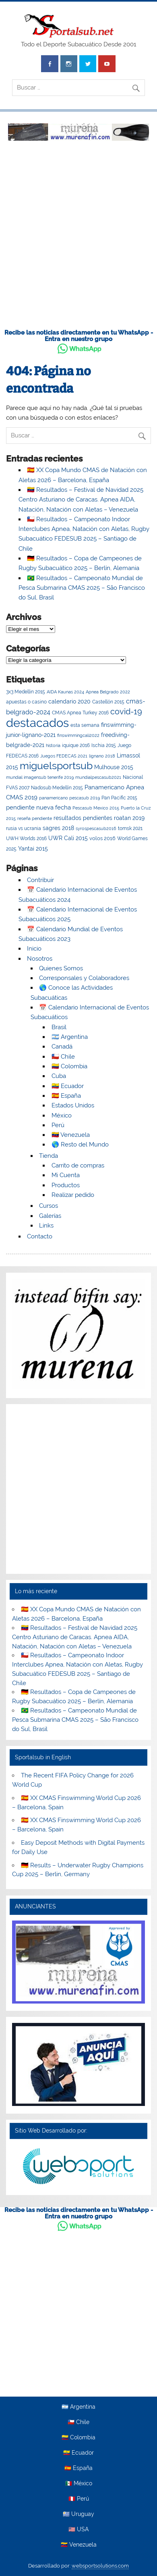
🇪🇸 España (66, 1095)
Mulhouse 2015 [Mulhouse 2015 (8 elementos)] (113, 767)
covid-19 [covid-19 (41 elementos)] (126, 711)
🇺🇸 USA (78, 2529)
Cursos (48, 1205)
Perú (58, 1125)
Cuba (59, 1076)
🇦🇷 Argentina (70, 1036)
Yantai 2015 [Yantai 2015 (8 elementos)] (33, 848)
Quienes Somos (61, 968)
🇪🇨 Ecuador (68, 1086)
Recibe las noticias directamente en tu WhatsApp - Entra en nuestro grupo (78, 335)
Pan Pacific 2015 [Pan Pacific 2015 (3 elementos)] (119, 798)
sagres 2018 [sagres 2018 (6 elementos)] (58, 828)
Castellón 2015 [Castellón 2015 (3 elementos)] (108, 702)
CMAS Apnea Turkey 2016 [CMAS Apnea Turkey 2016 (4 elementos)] (80, 713)
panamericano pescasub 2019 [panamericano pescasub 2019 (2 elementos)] (69, 797)
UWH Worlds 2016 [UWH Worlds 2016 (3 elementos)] (26, 838)
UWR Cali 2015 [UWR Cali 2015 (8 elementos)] (68, 837)
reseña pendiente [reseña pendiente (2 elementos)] (34, 818)
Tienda (48, 1155)
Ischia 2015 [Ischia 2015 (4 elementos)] (103, 745)
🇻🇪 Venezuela (71, 1134)
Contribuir (40, 880)
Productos (66, 1185)
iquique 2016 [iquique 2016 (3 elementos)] (76, 745)
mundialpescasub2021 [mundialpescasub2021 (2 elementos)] (98, 777)
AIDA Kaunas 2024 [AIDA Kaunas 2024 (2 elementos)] (65, 691)
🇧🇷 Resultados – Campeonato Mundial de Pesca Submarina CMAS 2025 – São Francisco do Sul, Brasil (82, 587)
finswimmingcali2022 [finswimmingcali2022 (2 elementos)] (78, 735)
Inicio (34, 948)
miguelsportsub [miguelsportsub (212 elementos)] (56, 765)
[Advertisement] (78, 239)
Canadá (62, 1046)
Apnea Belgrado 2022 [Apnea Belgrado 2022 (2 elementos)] (108, 691)
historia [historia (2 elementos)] (53, 745)
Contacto (39, 1236)
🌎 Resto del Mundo (80, 1144)
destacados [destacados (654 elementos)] (37, 723)
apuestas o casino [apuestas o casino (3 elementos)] (26, 702)
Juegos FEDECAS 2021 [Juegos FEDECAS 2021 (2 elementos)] (63, 755)
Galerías (50, 1215)
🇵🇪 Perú (78, 2499)
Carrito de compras (78, 1165)
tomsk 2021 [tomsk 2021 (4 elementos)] (130, 828)
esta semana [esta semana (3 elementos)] (84, 725)
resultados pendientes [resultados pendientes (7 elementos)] (83, 818)
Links (46, 1225)
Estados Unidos (73, 1105)
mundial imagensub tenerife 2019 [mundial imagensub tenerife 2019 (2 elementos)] (40, 777)
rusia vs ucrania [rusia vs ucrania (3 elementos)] (23, 828)
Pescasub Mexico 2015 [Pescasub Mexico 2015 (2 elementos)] (95, 807)
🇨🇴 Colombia (69, 1066)
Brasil (59, 1027)
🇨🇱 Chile (63, 1056)
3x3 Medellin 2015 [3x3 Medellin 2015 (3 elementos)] (25, 692)
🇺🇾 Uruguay (78, 2514)
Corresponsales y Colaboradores (84, 978)
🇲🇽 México (78, 2484)
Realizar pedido (73, 1195)
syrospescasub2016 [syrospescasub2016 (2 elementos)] (96, 828)
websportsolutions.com (100, 2566)
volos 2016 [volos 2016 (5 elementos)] (102, 838)
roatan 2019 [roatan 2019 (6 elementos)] (129, 818)
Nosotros (39, 958)
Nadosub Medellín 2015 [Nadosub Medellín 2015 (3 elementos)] (57, 788)
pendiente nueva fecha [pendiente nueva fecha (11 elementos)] (38, 807)
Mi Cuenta (66, 1175)
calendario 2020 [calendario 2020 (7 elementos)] (69, 701)
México (62, 1115)
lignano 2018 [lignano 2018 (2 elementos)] (102, 755)
